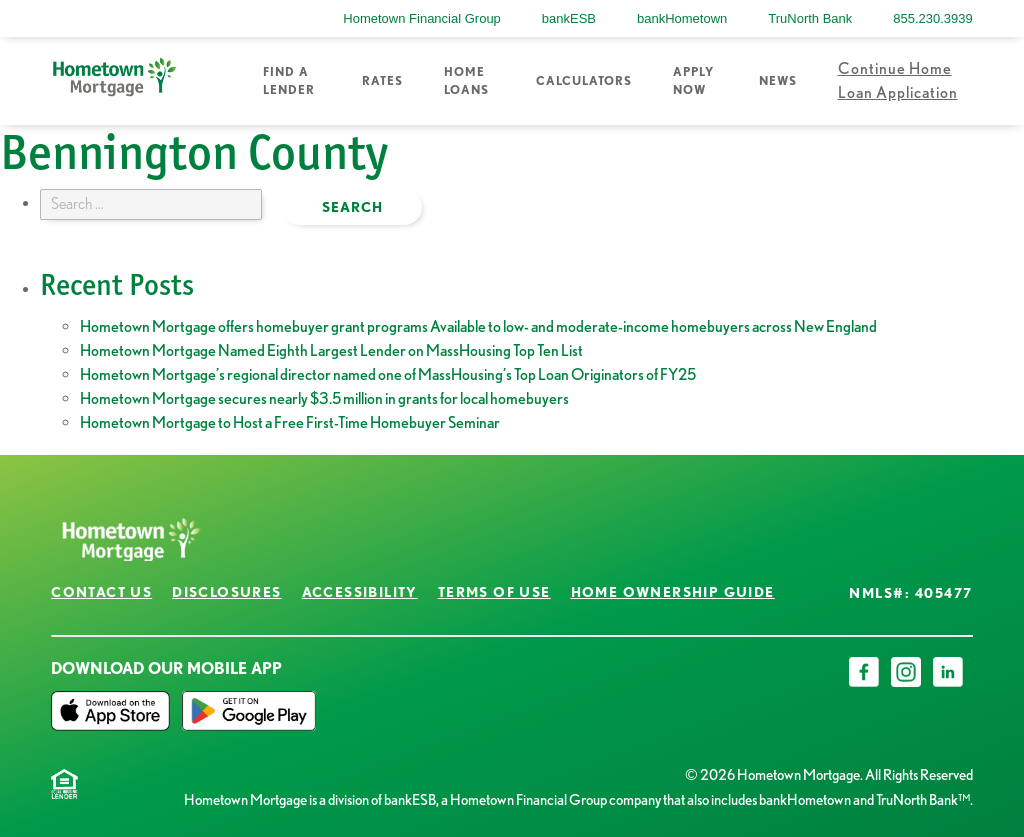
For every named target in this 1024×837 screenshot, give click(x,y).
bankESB (569, 18)
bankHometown (682, 18)
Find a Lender (289, 80)
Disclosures (226, 592)
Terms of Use (494, 592)
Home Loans (466, 80)
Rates (382, 80)
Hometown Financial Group (422, 18)
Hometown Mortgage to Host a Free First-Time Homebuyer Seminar (290, 422)
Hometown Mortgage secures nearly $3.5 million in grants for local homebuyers (324, 398)
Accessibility (360, 592)
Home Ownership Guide (673, 592)
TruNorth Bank (810, 18)
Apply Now (693, 80)
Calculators (584, 80)
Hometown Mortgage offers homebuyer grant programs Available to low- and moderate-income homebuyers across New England (478, 326)
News (778, 80)
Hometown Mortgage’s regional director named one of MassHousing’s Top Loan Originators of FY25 (388, 374)
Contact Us (101, 592)
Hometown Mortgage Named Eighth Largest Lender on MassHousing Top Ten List (331, 350)
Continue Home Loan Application (898, 80)
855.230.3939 (933, 18)
